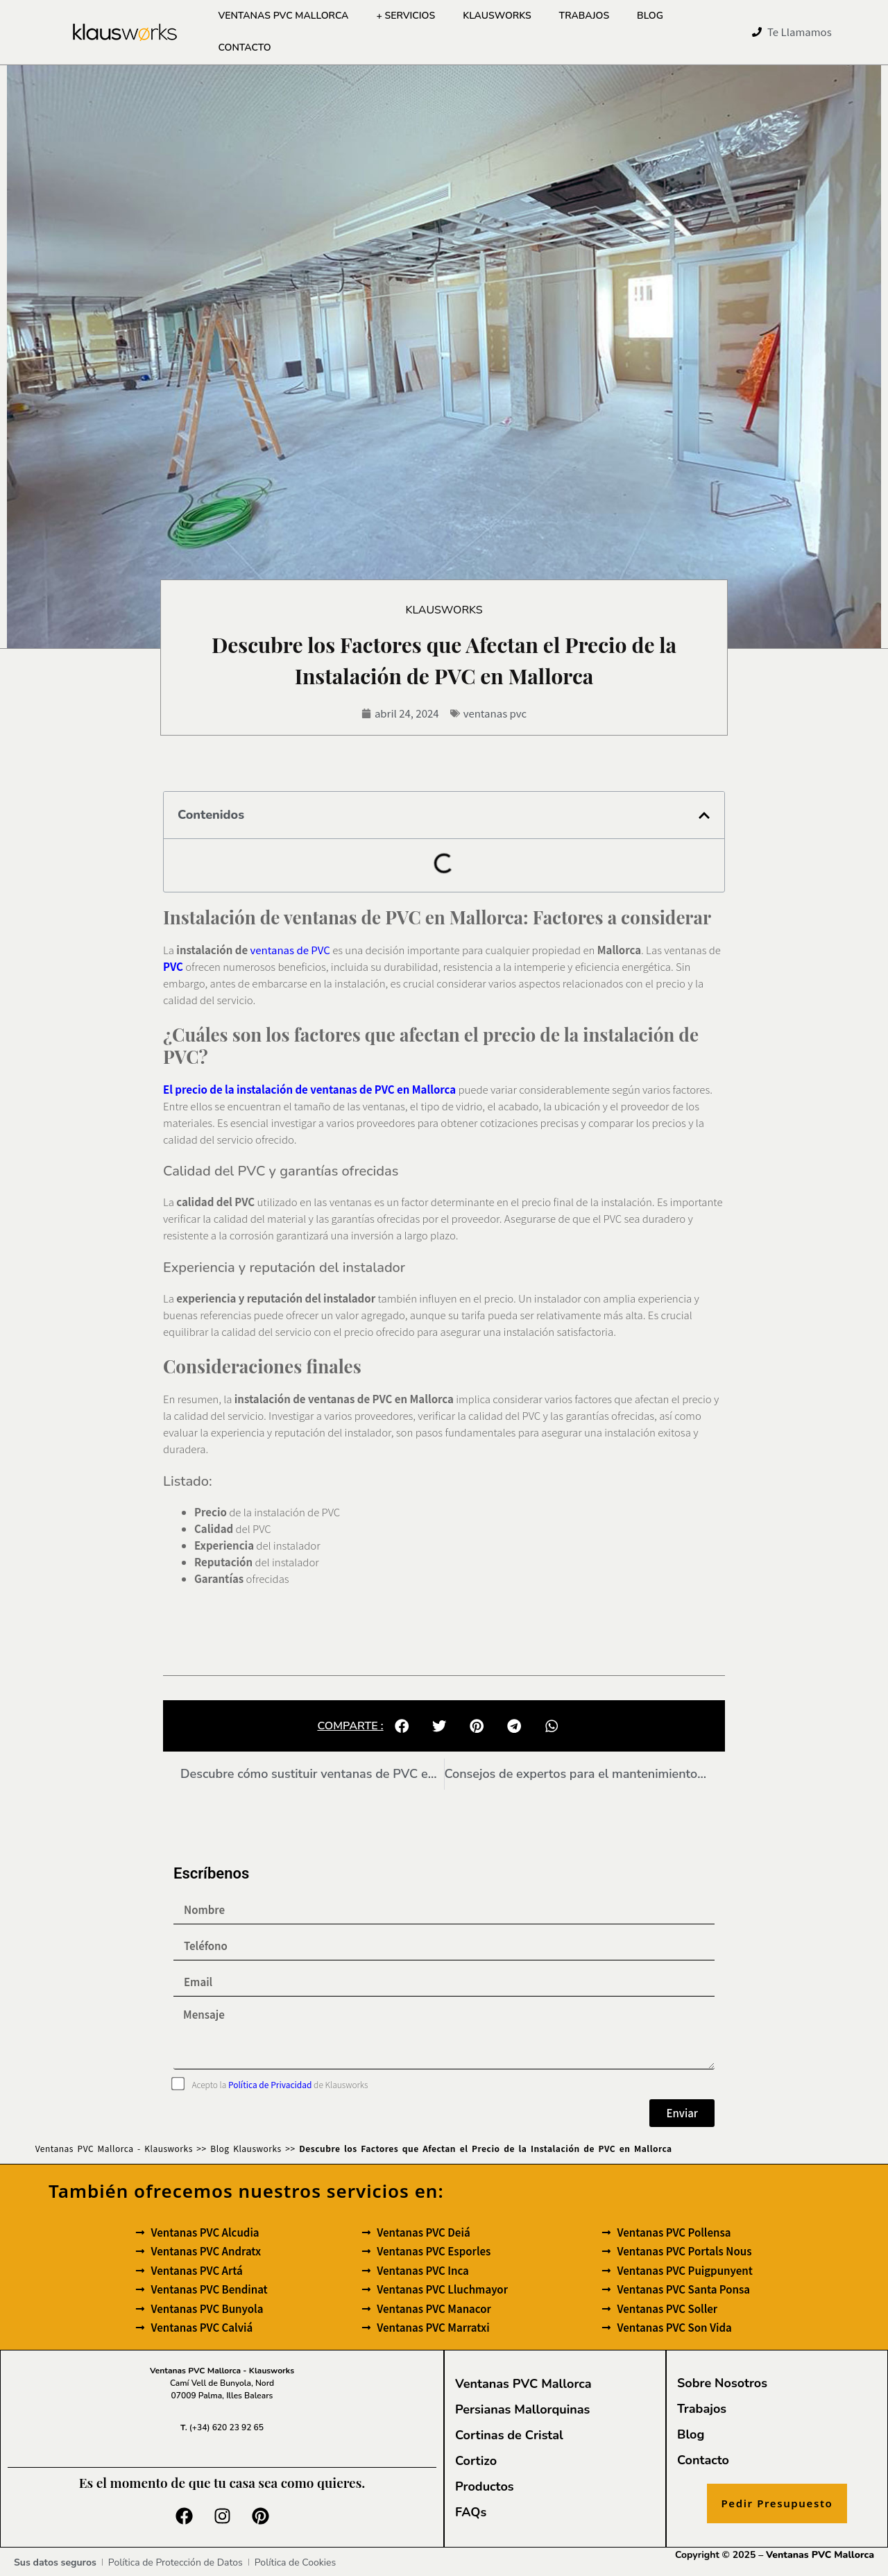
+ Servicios (405, 15)
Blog (650, 15)
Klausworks (497, 15)
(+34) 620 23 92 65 (222, 2426)
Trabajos (584, 15)
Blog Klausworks (245, 2147)
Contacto (244, 47)
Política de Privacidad (270, 2084)
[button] (704, 814)
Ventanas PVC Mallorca (283, 15)
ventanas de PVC (290, 949)
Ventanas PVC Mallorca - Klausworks (114, 2147)
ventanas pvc (495, 712)
